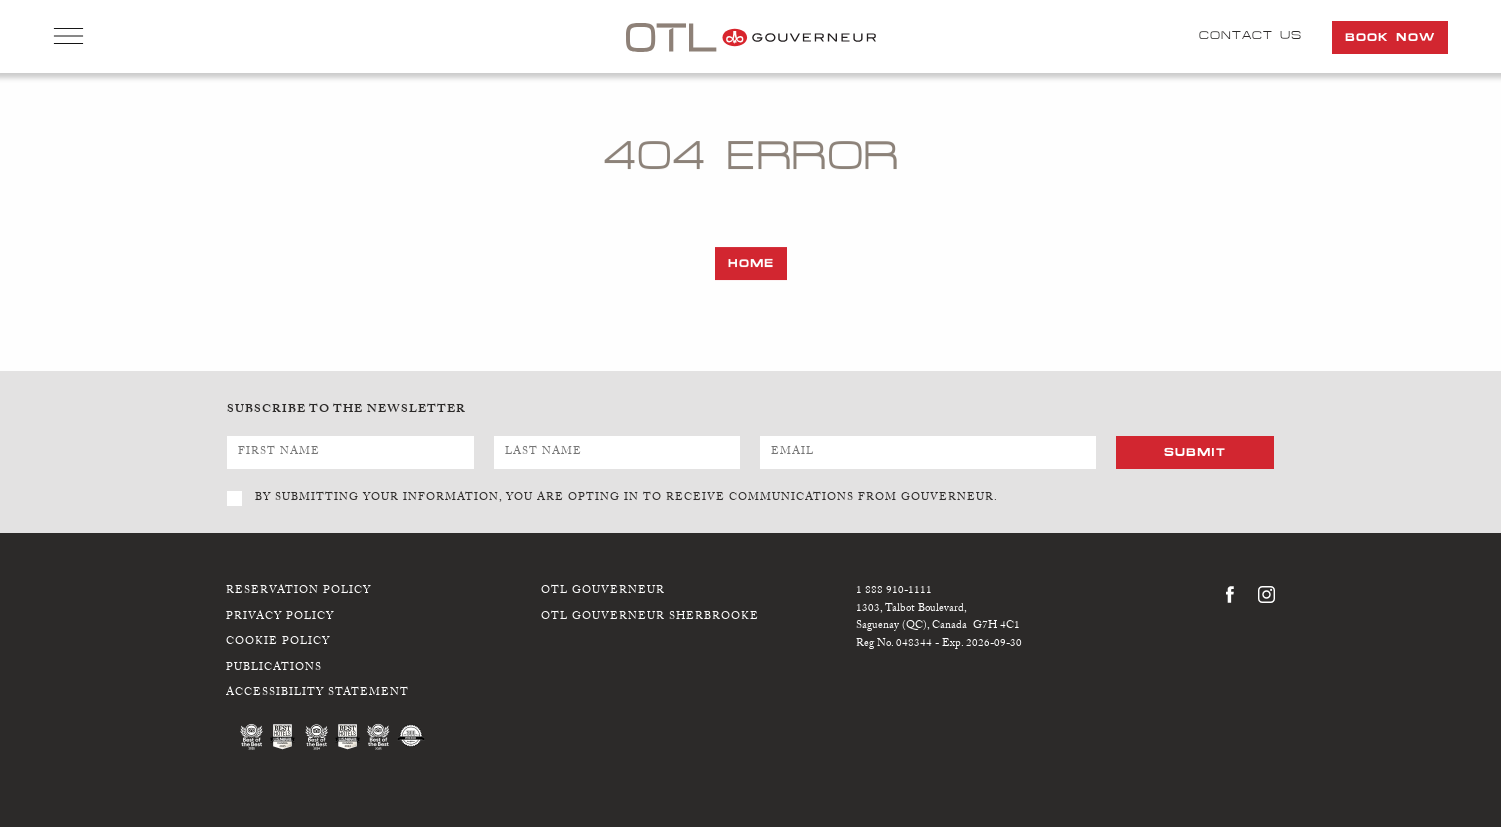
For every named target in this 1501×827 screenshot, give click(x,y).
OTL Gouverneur (603, 591)
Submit (1195, 452)
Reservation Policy (298, 591)
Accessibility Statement (317, 693)
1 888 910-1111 (894, 591)
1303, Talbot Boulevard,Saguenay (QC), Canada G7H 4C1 (938, 618)
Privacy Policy (280, 617)
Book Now (1390, 37)
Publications (274, 668)
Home (751, 263)
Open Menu (68, 38)
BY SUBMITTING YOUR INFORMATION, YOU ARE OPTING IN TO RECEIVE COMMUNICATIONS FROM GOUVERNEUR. (626, 498)
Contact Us (1250, 35)
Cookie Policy (278, 642)
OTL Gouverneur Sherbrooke (650, 617)
